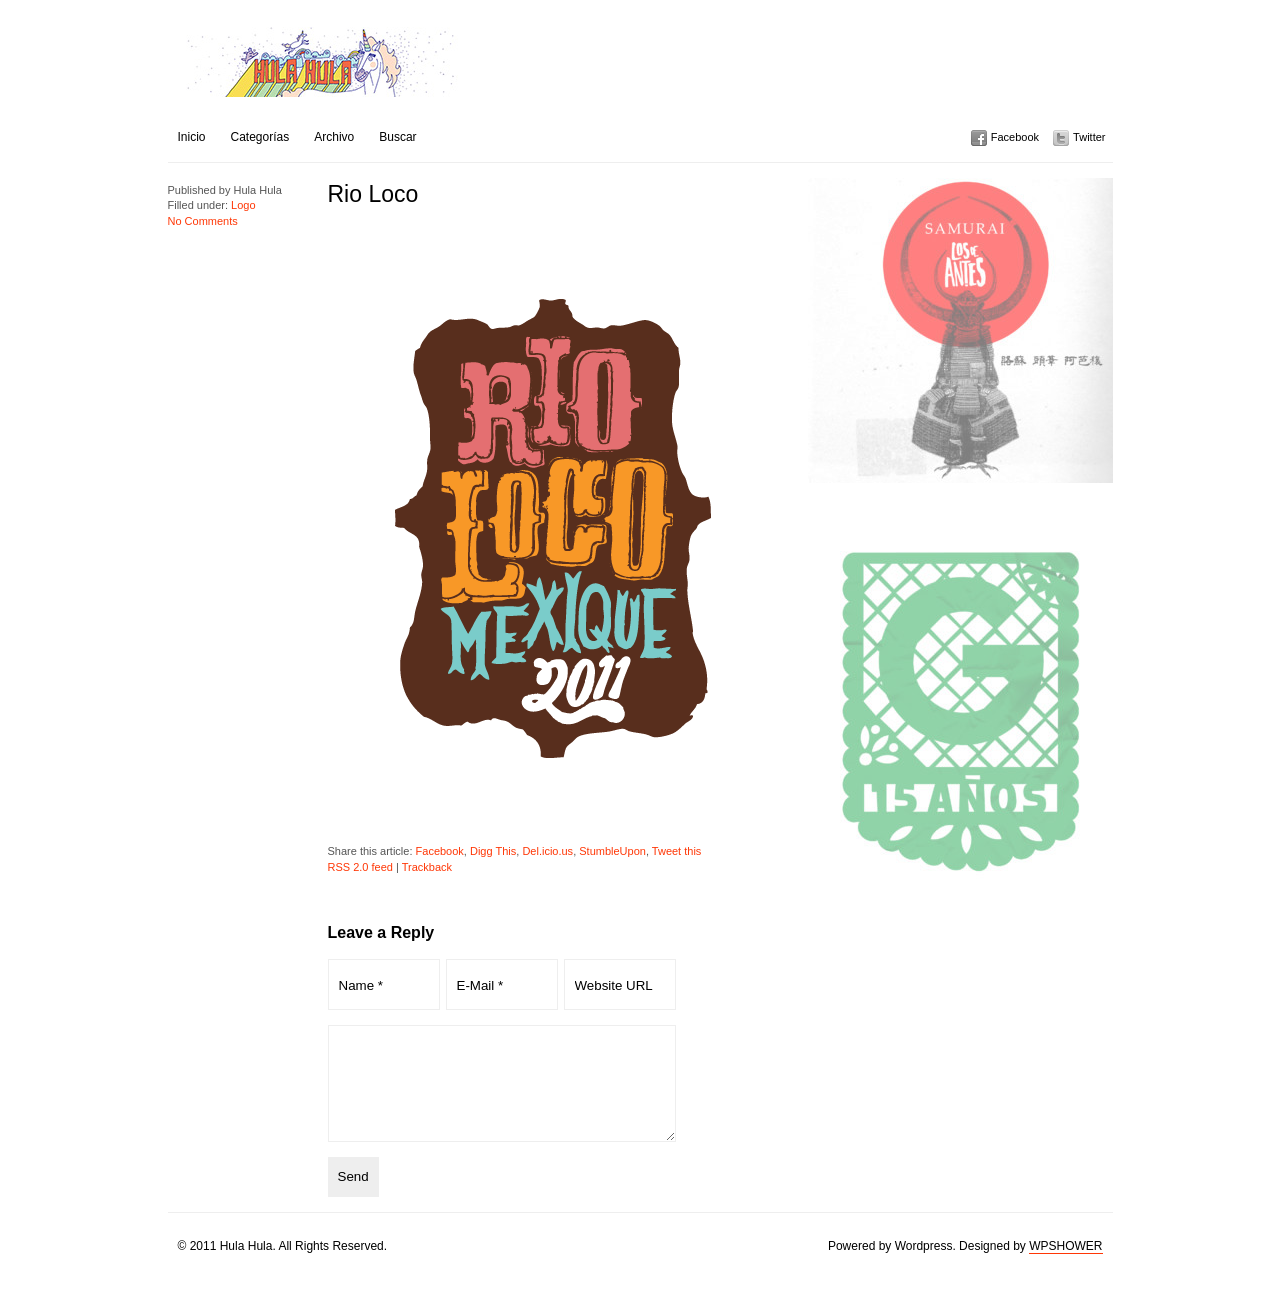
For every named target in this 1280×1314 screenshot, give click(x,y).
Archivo (334, 137)
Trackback (427, 867)
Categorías (260, 137)
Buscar (397, 137)
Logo (243, 205)
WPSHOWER (1065, 1267)
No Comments (203, 221)
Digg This (493, 851)
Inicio (192, 137)
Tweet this (677, 851)
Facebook (1015, 137)
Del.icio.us (547, 851)
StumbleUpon (612, 851)
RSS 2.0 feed (360, 867)
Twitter (1089, 137)
